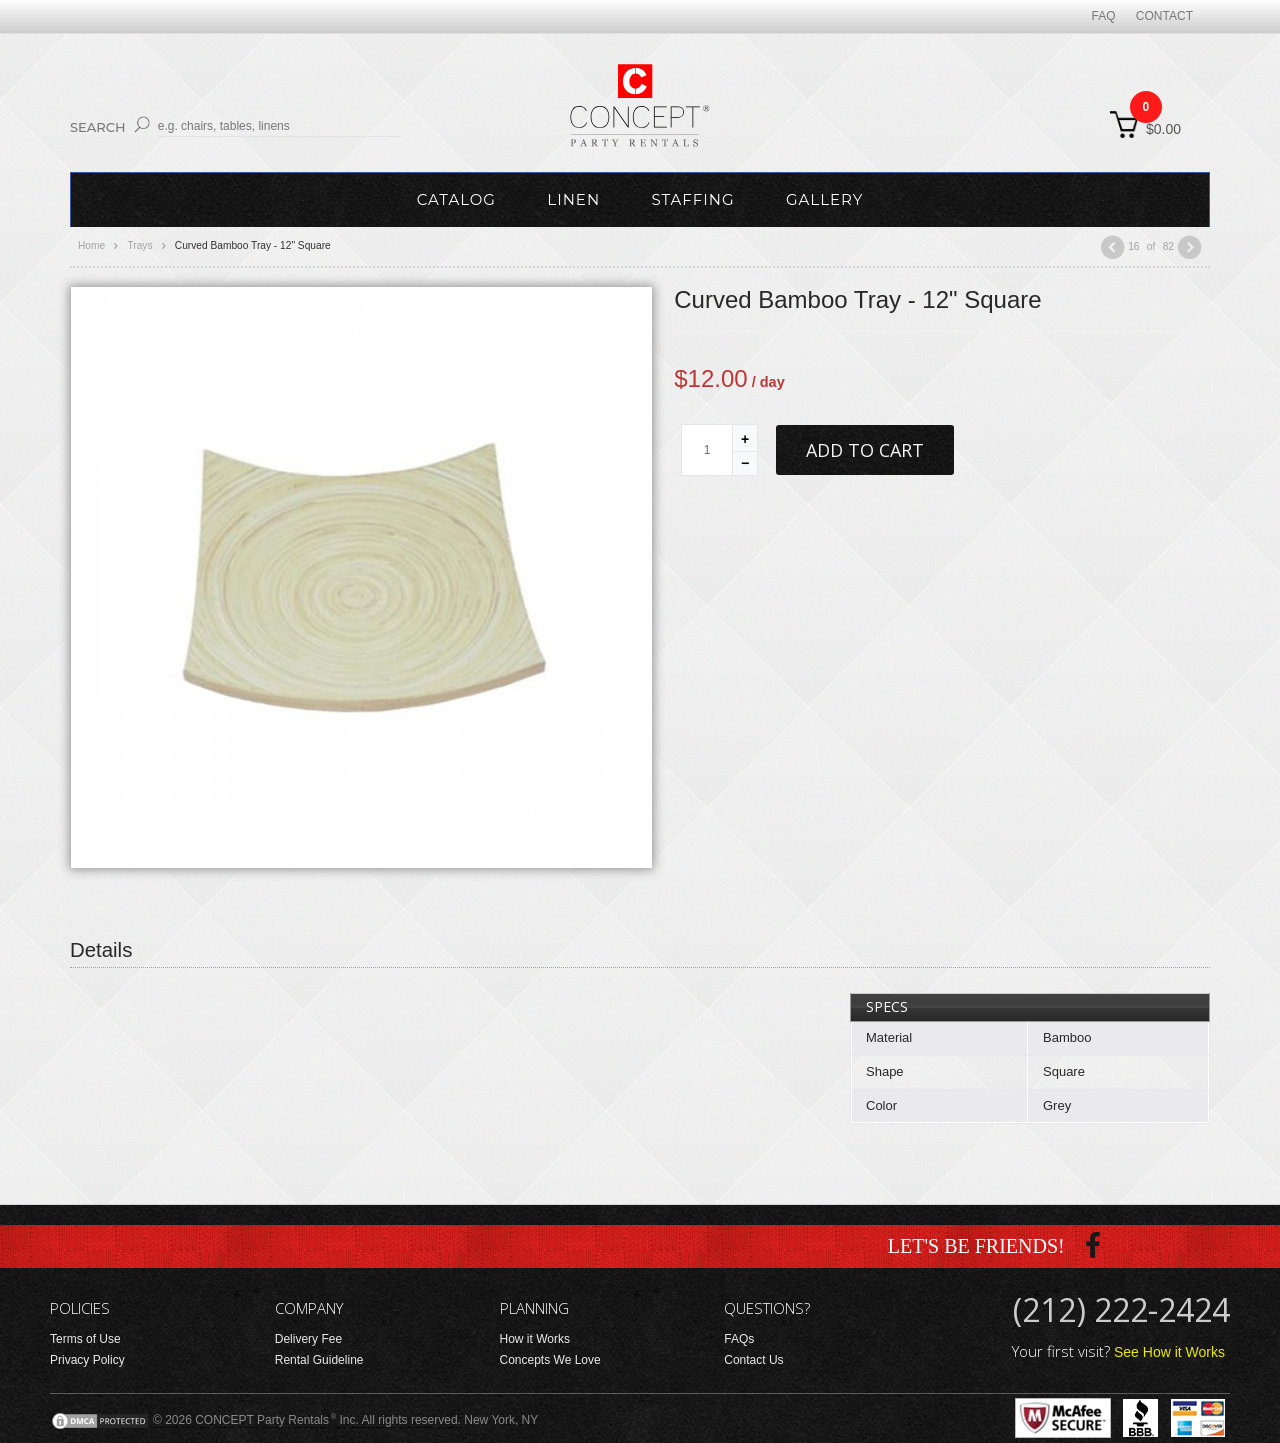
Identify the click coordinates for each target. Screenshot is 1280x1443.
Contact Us (753, 1360)
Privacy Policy (87, 1360)
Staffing (692, 199)
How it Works (535, 1339)
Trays (139, 245)
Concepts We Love (550, 1360)
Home (91, 245)
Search (98, 127)
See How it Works (1169, 1352)
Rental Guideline (319, 1360)
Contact (1164, 16)
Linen (573, 199)
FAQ (1104, 16)
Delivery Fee (308, 1339)
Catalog (456, 199)
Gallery (824, 199)
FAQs (739, 1339)
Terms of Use (85, 1339)
